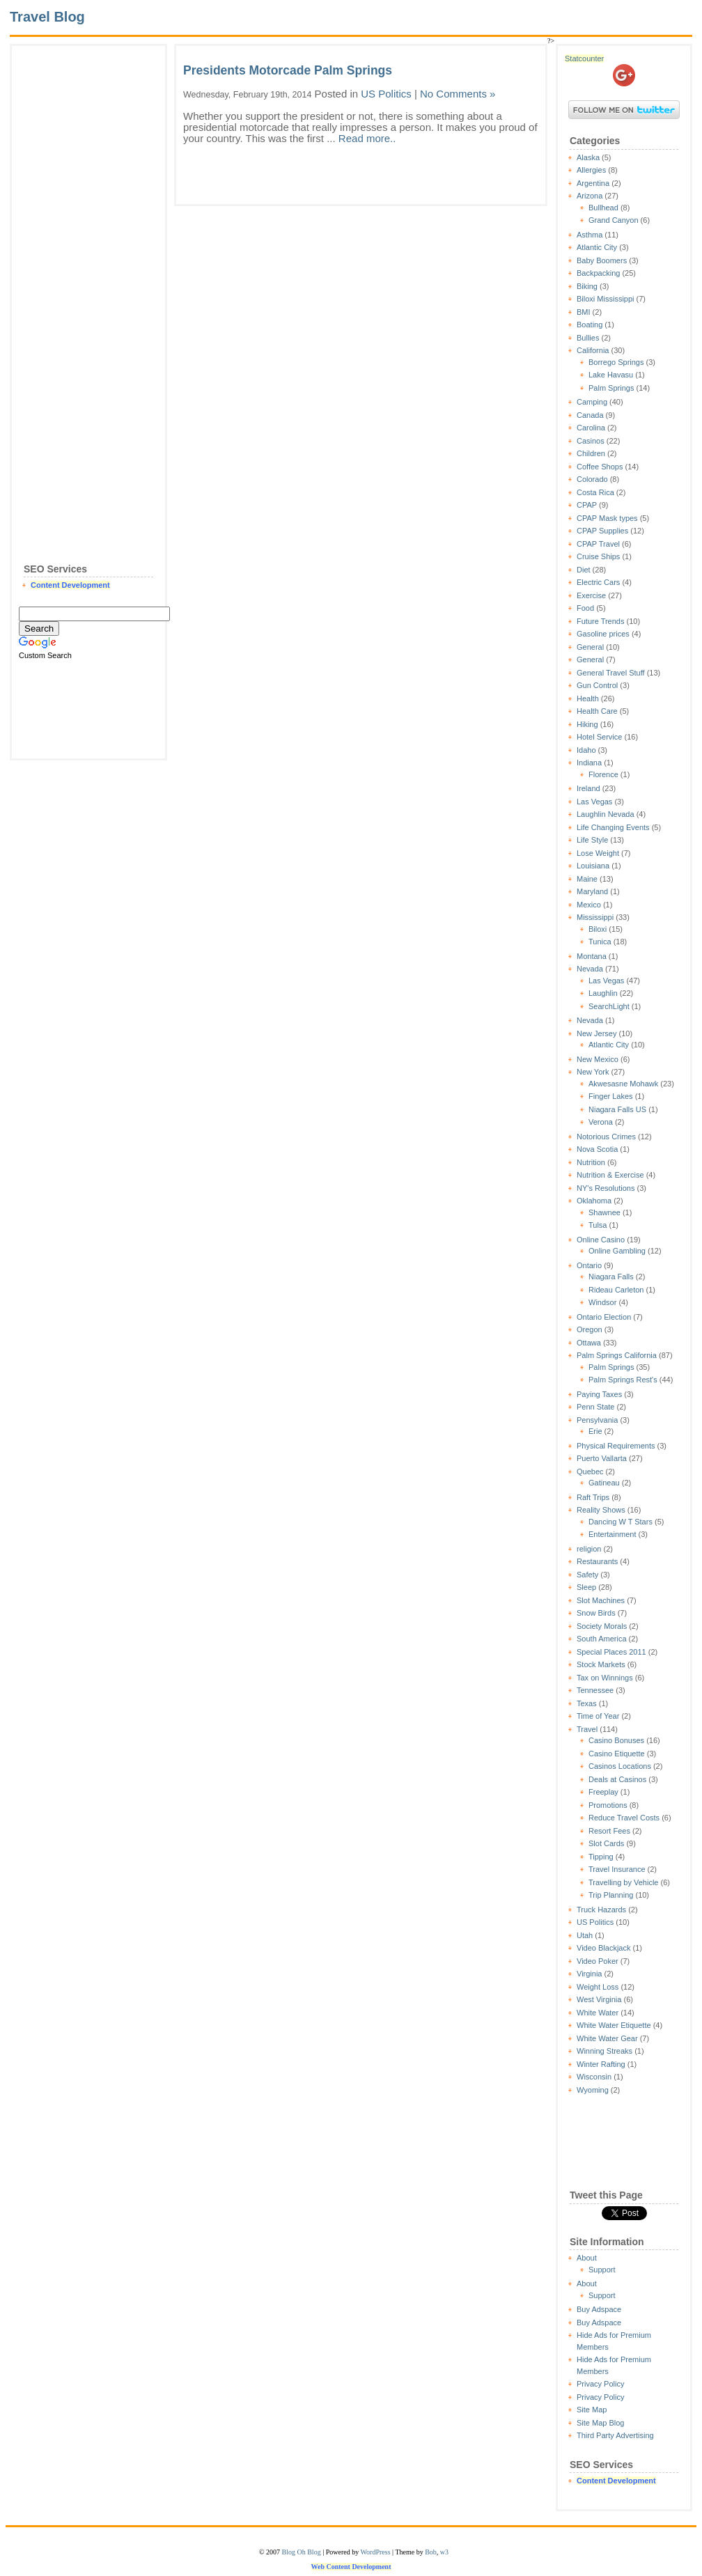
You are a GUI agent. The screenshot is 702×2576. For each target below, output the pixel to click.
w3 (444, 2552)
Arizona (589, 196)
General (590, 647)
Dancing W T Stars (620, 1521)
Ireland (588, 788)
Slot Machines (601, 1600)
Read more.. (367, 138)
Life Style (592, 840)
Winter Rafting (601, 2064)
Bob (431, 2552)
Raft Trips (593, 1497)
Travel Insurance (617, 1869)
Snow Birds (596, 1613)
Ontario (589, 1265)
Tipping (601, 1856)
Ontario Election (604, 1317)
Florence (603, 774)
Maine (587, 879)
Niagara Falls (611, 1276)
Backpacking (598, 273)
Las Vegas (594, 801)
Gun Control (597, 685)
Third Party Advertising (615, 2435)
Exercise (591, 595)
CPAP (587, 505)
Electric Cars (598, 582)
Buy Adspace (599, 2309)
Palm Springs (611, 388)
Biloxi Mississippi (605, 299)
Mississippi (595, 917)
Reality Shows (601, 1510)
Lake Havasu (610, 374)
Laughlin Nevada (605, 814)
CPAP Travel (598, 544)
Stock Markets (601, 1664)
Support (602, 2269)
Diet (584, 569)
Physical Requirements (616, 1446)
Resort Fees (609, 1831)
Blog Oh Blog (301, 2552)
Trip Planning (610, 1895)
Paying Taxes (599, 1394)
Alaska (588, 157)
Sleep (586, 1587)
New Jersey (596, 1033)
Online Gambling (617, 1251)
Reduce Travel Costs (624, 1817)
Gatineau (604, 1482)
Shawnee (604, 1212)
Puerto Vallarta (602, 1458)
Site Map (592, 2409)
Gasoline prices (603, 634)
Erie (595, 1431)
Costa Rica (595, 492)
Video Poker (597, 1961)
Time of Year (598, 1716)
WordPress (375, 2552)
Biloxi (597, 929)
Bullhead (603, 207)
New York (593, 1072)
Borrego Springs (616, 362)
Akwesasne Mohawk (623, 1083)
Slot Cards (606, 1843)
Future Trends (600, 621)
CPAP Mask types (607, 518)
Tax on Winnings (605, 1677)
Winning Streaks (604, 2051)
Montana (592, 956)
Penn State (595, 1407)
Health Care (597, 711)
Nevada (590, 969)
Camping (592, 402)
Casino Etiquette (616, 1753)
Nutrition (591, 1162)
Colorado (592, 479)
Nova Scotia (597, 1149)
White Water (597, 2012)
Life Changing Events (613, 827)
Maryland (592, 891)
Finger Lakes (610, 1096)
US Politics (595, 1922)
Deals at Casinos (617, 1779)
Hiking (587, 724)
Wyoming (593, 2090)
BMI (584, 312)
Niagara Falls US (617, 1109)
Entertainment (612, 1534)
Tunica (599, 941)
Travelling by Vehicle (623, 1882)
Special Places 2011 (611, 1652)
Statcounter (584, 58)
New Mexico (597, 1059)
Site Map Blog (600, 2423)
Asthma (589, 235)
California (593, 350)
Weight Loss (597, 1987)
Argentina (593, 183)
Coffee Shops (600, 466)
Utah (585, 1935)
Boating (589, 324)
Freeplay (603, 1792)
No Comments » (457, 94)
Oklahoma (594, 1200)
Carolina (591, 427)
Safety (587, 1574)
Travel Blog (47, 16)
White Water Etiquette (614, 2025)
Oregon (589, 1329)
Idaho (586, 750)
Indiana (589, 762)
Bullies (588, 338)
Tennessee (595, 1690)
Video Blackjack (603, 1948)
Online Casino (601, 1239)
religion (589, 1549)
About (587, 2258)
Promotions (607, 1805)
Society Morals (602, 1626)
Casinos (590, 441)
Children (591, 453)
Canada (590, 415)
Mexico (589, 904)
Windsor (602, 1302)
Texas (587, 1703)
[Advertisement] (88, 262)
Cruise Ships (598, 556)
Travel (587, 1729)
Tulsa (597, 1225)
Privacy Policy (600, 2384)
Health (588, 698)
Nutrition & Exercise (610, 1175)
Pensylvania (597, 1420)
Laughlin (603, 993)
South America (602, 1638)
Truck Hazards (601, 1909)
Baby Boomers (602, 260)
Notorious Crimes (606, 1136)
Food (585, 608)
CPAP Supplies (602, 530)
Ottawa (589, 1342)
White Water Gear (607, 2038)
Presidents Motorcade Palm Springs (287, 70)
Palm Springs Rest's (622, 1379)
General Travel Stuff (611, 673)
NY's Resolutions (605, 1188)
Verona (600, 1122)
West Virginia (599, 1999)
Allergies (591, 170)
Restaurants (597, 1561)
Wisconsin (594, 2076)
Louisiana (593, 865)
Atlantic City (597, 247)
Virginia (589, 1973)
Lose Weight (598, 853)
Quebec (590, 1471)
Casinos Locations (619, 1766)
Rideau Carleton (616, 1290)
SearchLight (609, 1006)
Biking (587, 286)
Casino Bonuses (616, 1740)
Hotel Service (599, 737)
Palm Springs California (617, 1355)
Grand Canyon (613, 220)
